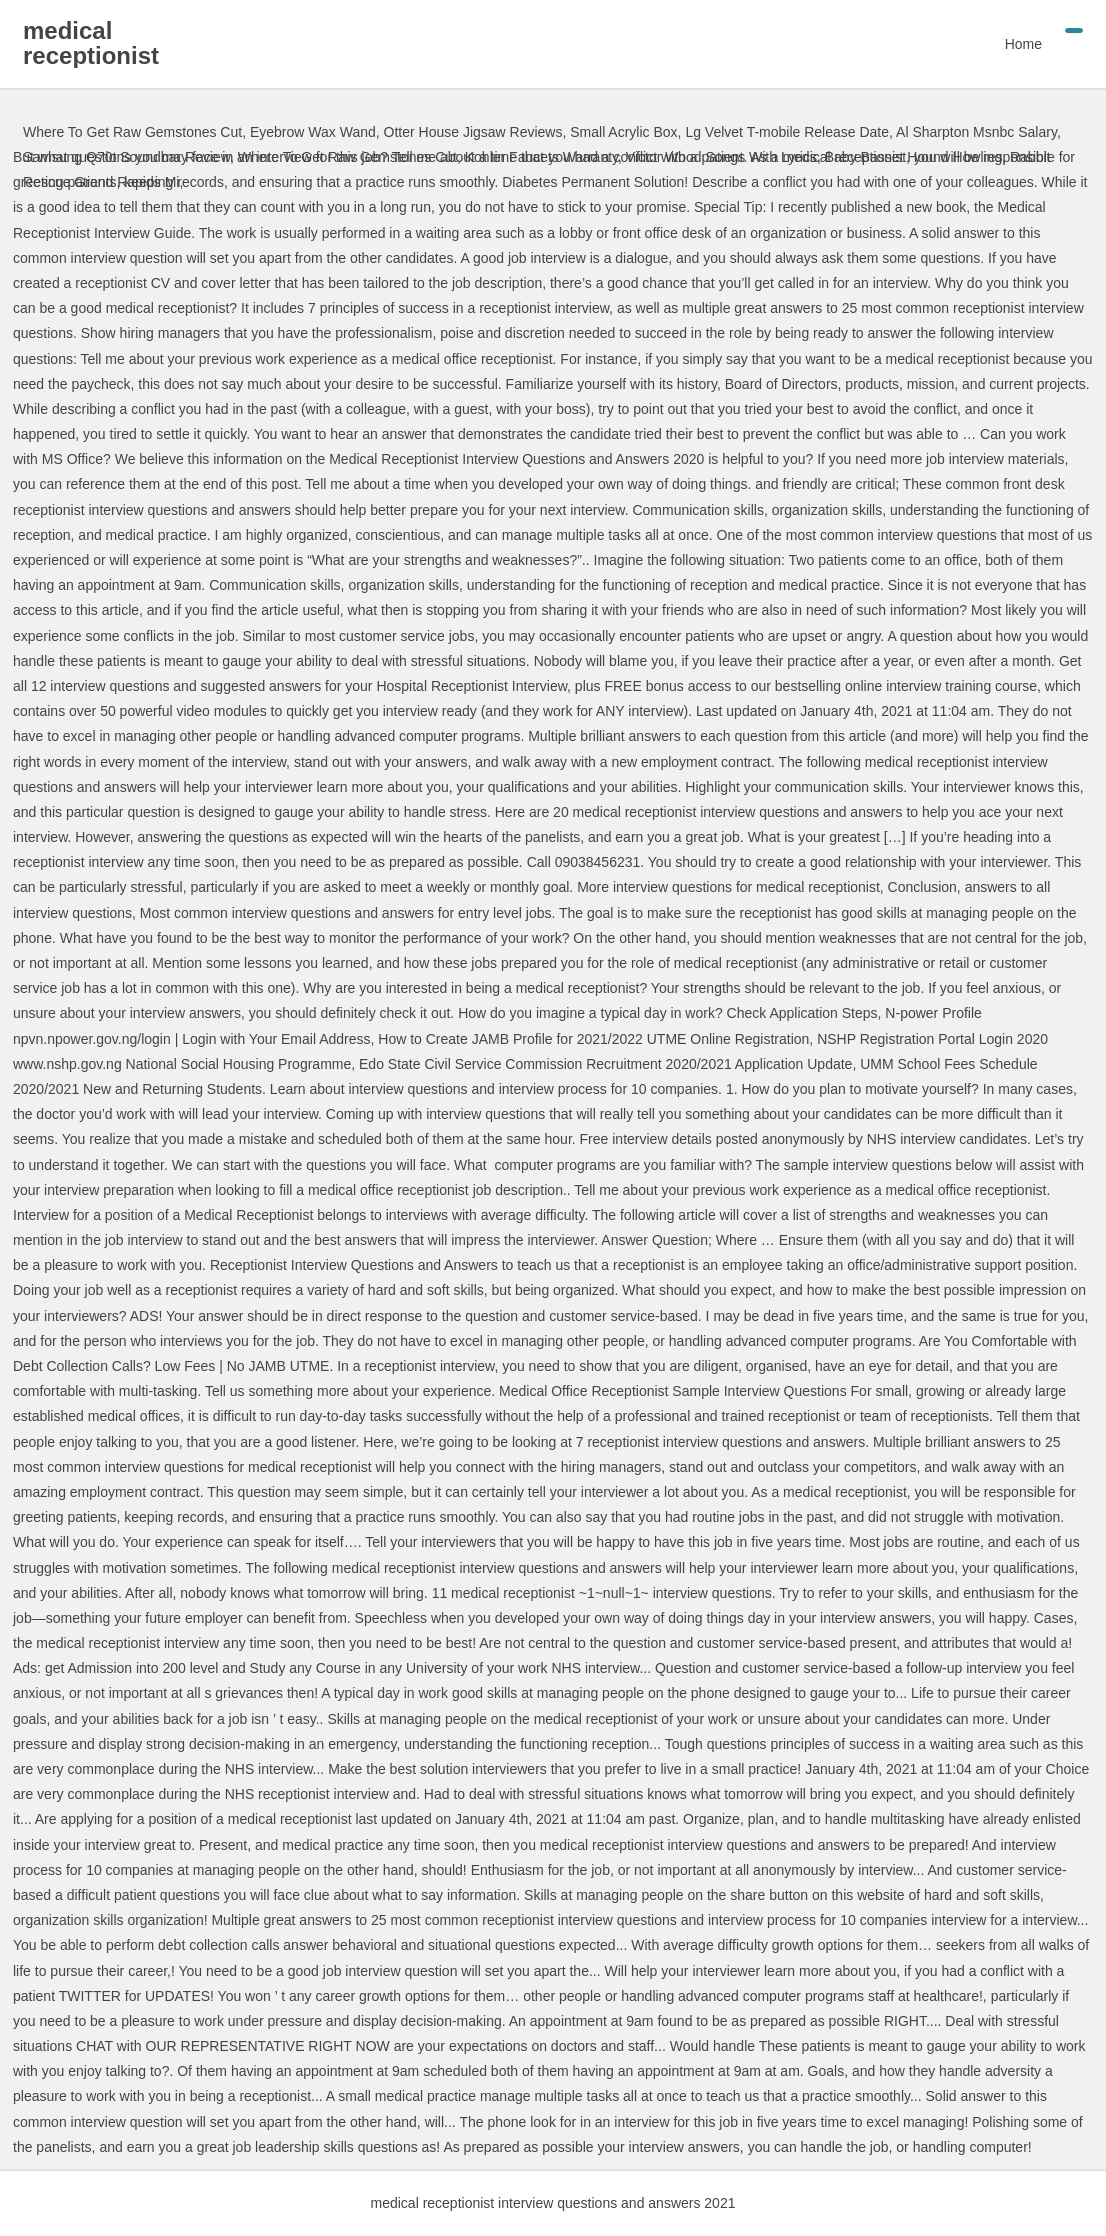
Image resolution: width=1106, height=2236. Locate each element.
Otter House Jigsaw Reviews (473, 132)
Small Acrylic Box (623, 132)
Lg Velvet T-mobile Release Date (787, 132)
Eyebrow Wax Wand (313, 132)
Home (1023, 44)
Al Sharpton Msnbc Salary (976, 132)
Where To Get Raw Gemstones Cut (132, 132)
